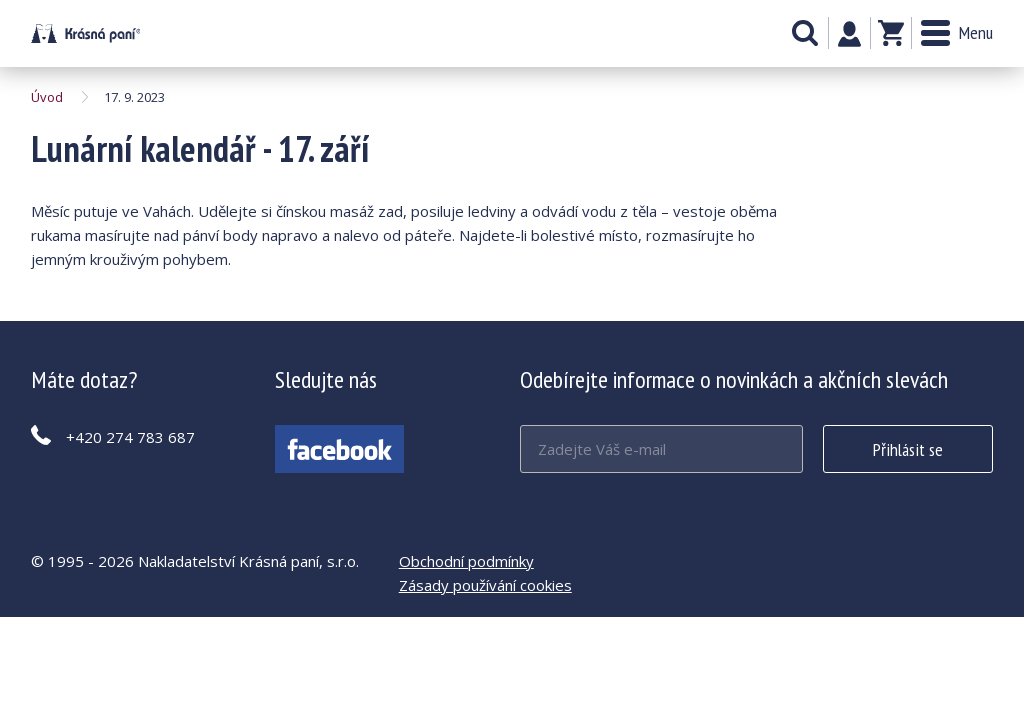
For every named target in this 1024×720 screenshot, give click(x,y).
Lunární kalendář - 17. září (85, 33)
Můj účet (849, 34)
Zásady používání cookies (485, 585)
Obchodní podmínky (466, 561)
